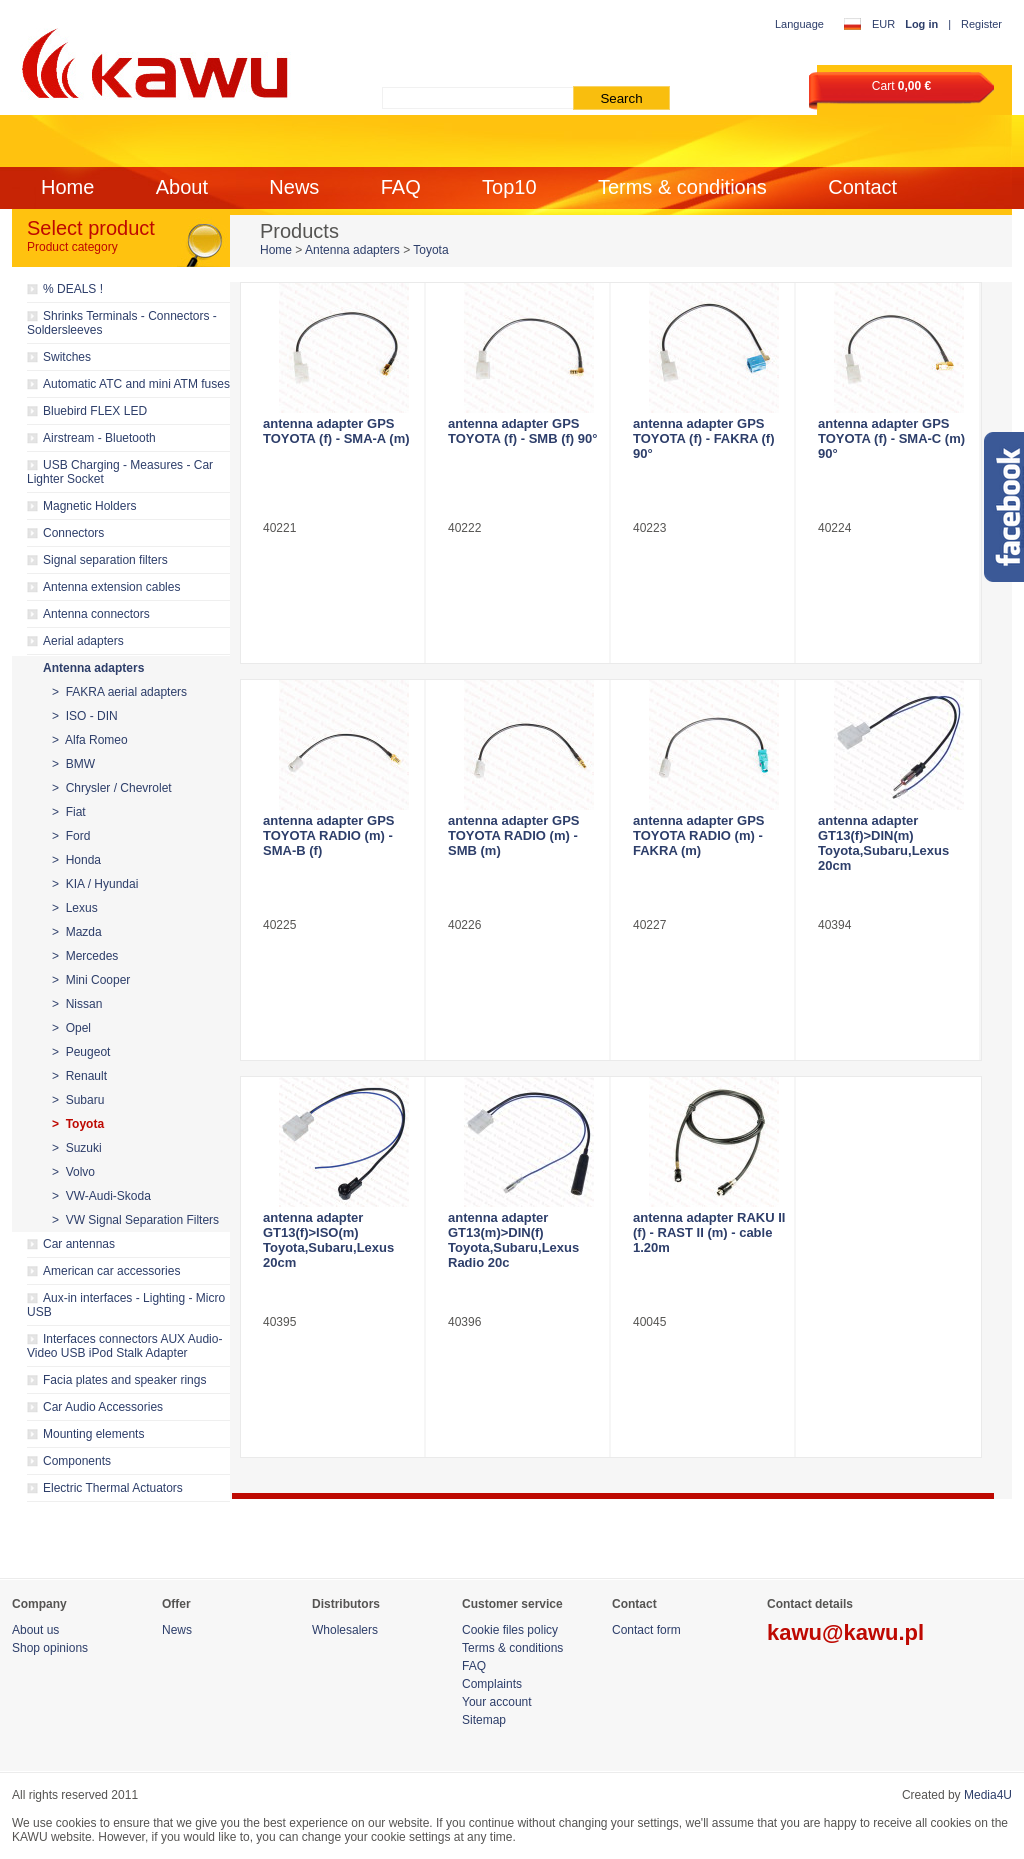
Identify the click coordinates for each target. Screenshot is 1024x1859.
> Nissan (77, 1004)
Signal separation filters (105, 560)
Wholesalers (345, 1630)
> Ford (71, 836)
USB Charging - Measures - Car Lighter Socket (120, 472)
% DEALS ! (73, 289)
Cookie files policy (510, 1630)
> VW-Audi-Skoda (101, 1196)
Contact (862, 187)
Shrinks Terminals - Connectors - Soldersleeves (122, 323)
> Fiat (69, 812)
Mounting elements (93, 1434)
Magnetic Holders (89, 506)
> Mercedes (85, 956)
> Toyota (78, 1124)
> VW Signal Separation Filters (135, 1220)
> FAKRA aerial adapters (119, 692)
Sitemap (484, 1720)
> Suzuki (77, 1148)
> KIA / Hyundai (95, 884)
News (294, 187)
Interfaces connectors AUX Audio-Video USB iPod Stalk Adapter (124, 1346)
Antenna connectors (96, 614)
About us (35, 1630)
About (182, 187)
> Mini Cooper (91, 980)
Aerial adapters (83, 641)
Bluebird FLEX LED (95, 411)
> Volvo (73, 1172)
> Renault (79, 1076)
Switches (67, 357)
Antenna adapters (93, 668)
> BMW (73, 764)
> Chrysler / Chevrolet (112, 788)
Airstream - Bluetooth (99, 438)
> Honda (76, 860)
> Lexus (75, 908)
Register (981, 24)
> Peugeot (81, 1052)
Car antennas (79, 1244)
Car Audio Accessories (103, 1407)
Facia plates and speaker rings (124, 1380)
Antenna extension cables (111, 587)
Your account (497, 1702)
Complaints (492, 1684)
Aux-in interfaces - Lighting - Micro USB (126, 1305)
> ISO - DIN (85, 716)
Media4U (988, 1795)
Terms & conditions (682, 187)
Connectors (73, 533)
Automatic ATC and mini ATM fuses (136, 384)
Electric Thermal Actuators (113, 1488)
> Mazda (77, 932)
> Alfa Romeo (90, 740)
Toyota (430, 250)
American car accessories (111, 1271)
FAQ (401, 187)
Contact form (646, 1630)
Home (67, 187)
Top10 (509, 187)
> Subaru (78, 1100)
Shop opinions (50, 1648)
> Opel (71, 1028)
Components (77, 1461)
